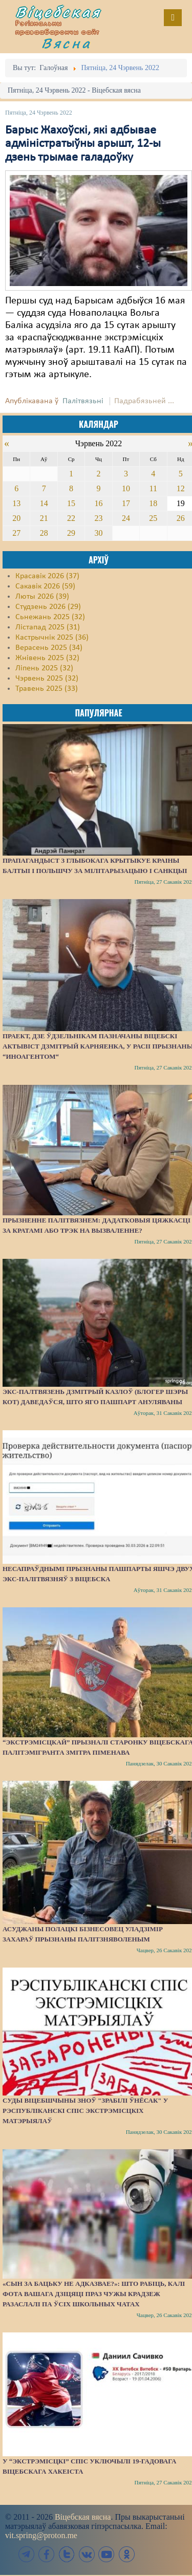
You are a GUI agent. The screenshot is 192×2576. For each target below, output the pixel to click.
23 (98, 518)
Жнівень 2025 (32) (47, 658)
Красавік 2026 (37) (47, 576)
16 (98, 503)
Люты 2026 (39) (42, 597)
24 (126, 518)
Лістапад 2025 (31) (47, 627)
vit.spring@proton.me (41, 2535)
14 (44, 503)
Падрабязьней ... (144, 401)
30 (98, 533)
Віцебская (58, 12)
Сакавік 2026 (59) (45, 586)
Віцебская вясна (83, 2517)
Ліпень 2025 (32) (44, 668)
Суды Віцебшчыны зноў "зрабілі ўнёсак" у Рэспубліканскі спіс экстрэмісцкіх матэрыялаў (85, 2111)
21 (44, 518)
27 (16, 533)
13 (16, 503)
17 (126, 503)
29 (71, 533)
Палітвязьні (82, 401)
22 (71, 518)
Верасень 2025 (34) (48, 648)
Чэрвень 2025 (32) (46, 678)
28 (44, 533)
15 (71, 503)
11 (153, 488)
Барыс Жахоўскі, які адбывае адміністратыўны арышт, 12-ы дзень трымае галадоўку (83, 144)
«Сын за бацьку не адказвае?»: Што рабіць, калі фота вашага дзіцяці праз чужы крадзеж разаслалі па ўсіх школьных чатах (94, 2294)
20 (16, 518)
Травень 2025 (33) (46, 689)
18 (153, 503)
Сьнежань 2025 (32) (50, 617)
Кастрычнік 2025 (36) (52, 638)
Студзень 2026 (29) (48, 607)
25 (153, 518)
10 (126, 488)
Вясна (66, 43)
